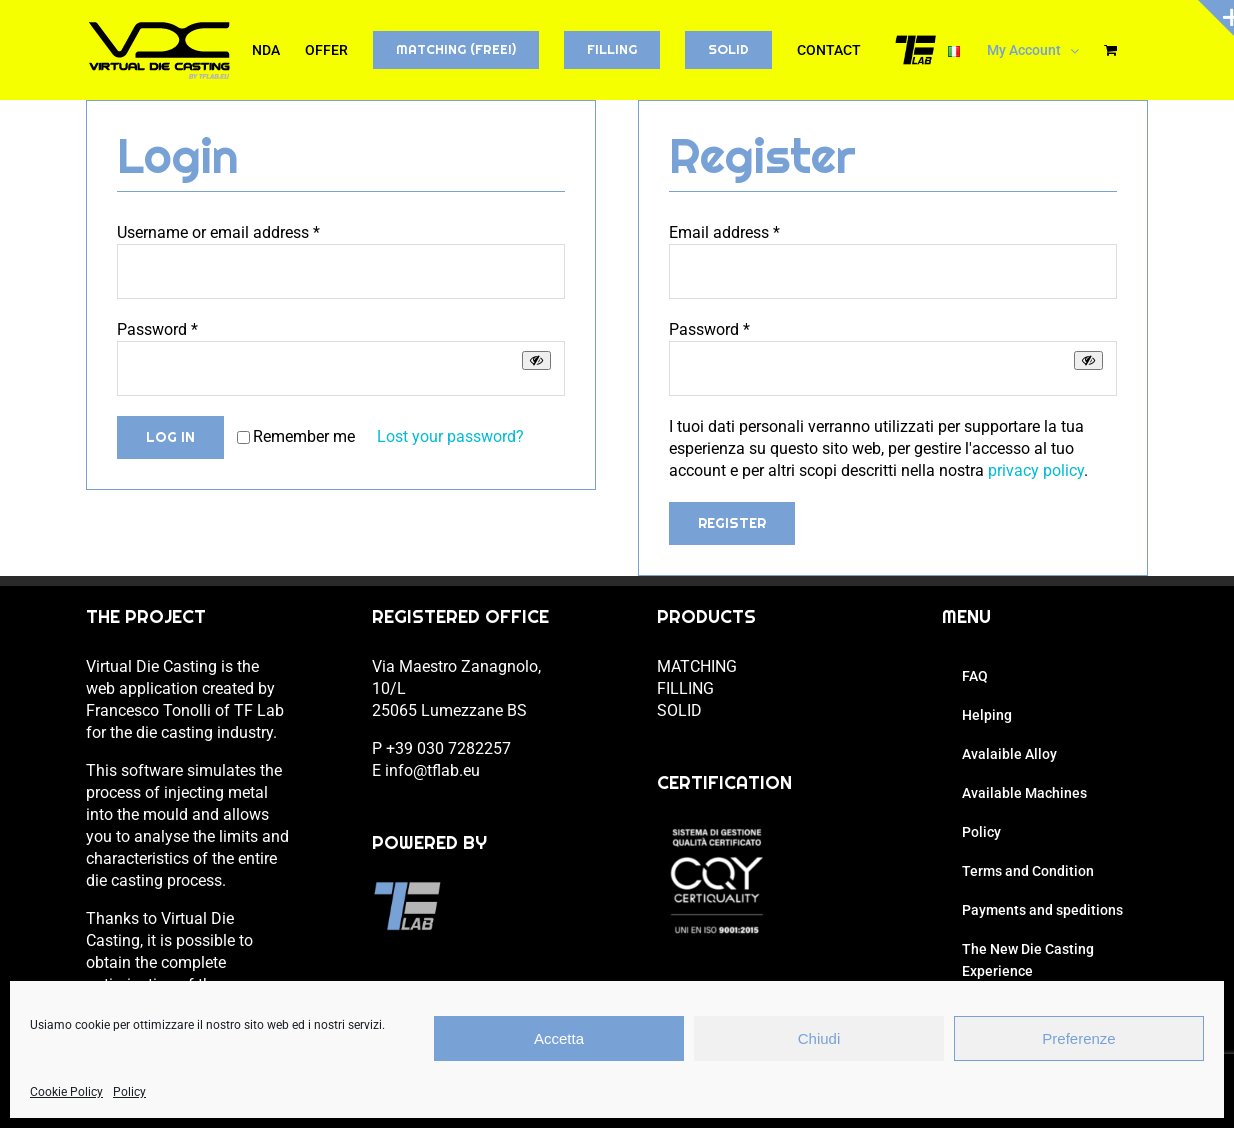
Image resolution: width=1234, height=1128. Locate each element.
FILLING (685, 688)
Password (157, 329)
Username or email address (218, 232)
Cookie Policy (66, 1092)
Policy (129, 1092)
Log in (170, 437)
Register (732, 523)
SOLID (679, 710)
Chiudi (819, 1038)
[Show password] (536, 360)
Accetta (559, 1038)
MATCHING (697, 666)
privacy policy (1036, 470)
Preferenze (1078, 1038)
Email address (724, 232)
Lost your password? (450, 436)
